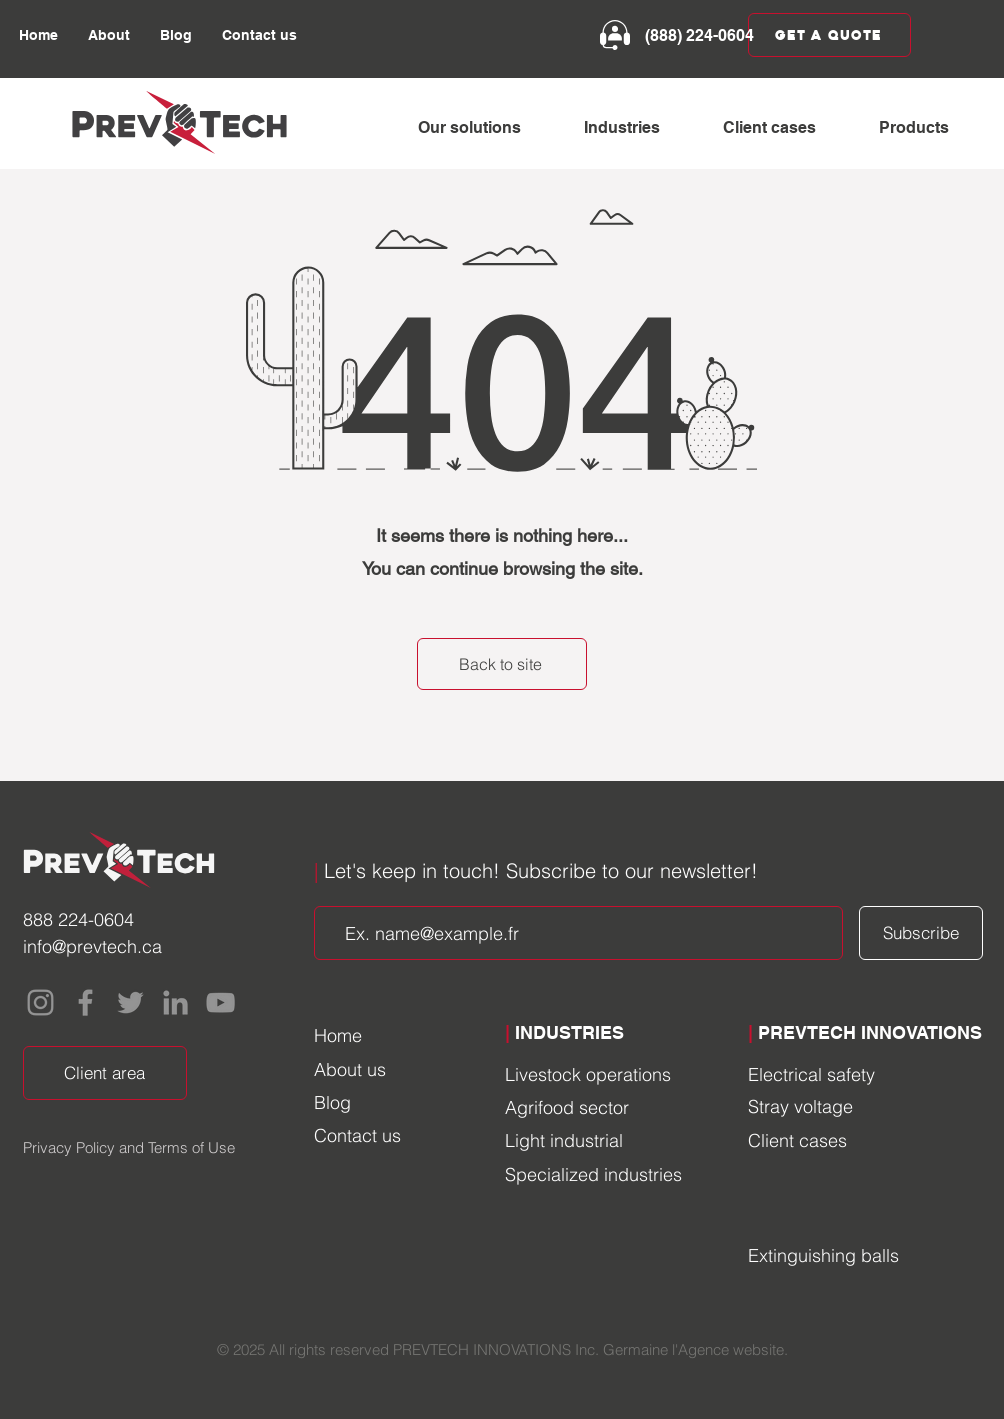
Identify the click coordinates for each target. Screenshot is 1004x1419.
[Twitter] (130, 1002)
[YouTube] (220, 1002)
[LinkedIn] (175, 1002)
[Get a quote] (829, 35)
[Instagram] (40, 1002)
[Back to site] (502, 664)
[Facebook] (85, 1002)
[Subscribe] (921, 933)
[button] (486, 128)
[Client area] (105, 1073)
